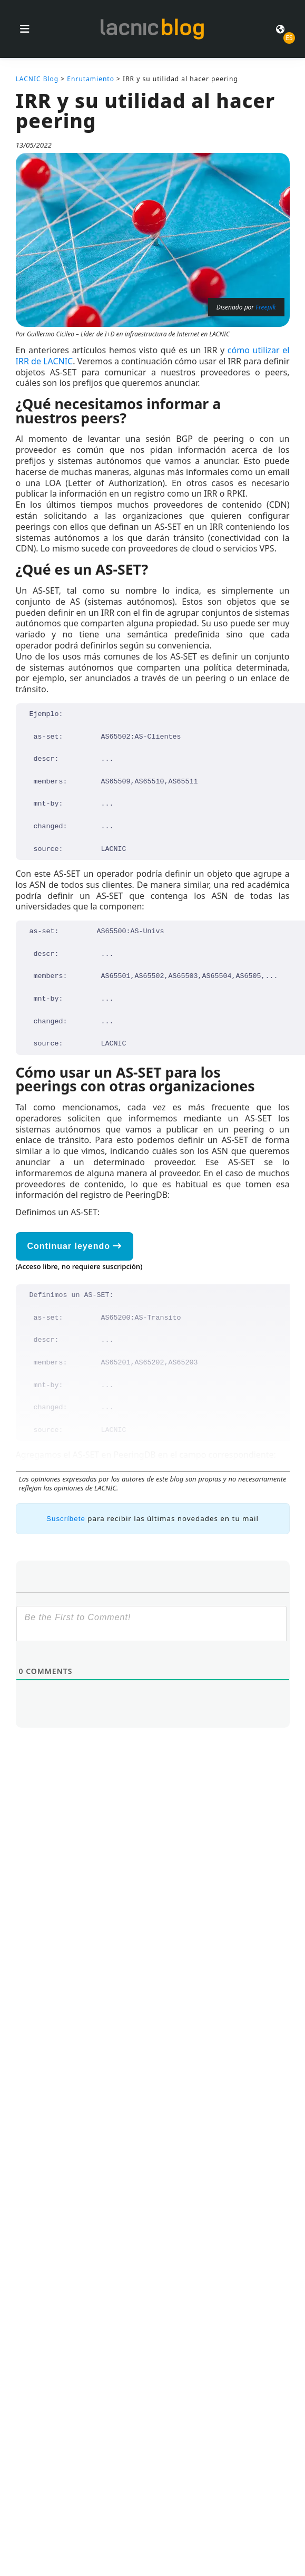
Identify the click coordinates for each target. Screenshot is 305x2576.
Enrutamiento (90, 78)
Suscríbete (65, 1519)
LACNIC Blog (37, 78)
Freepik (265, 307)
